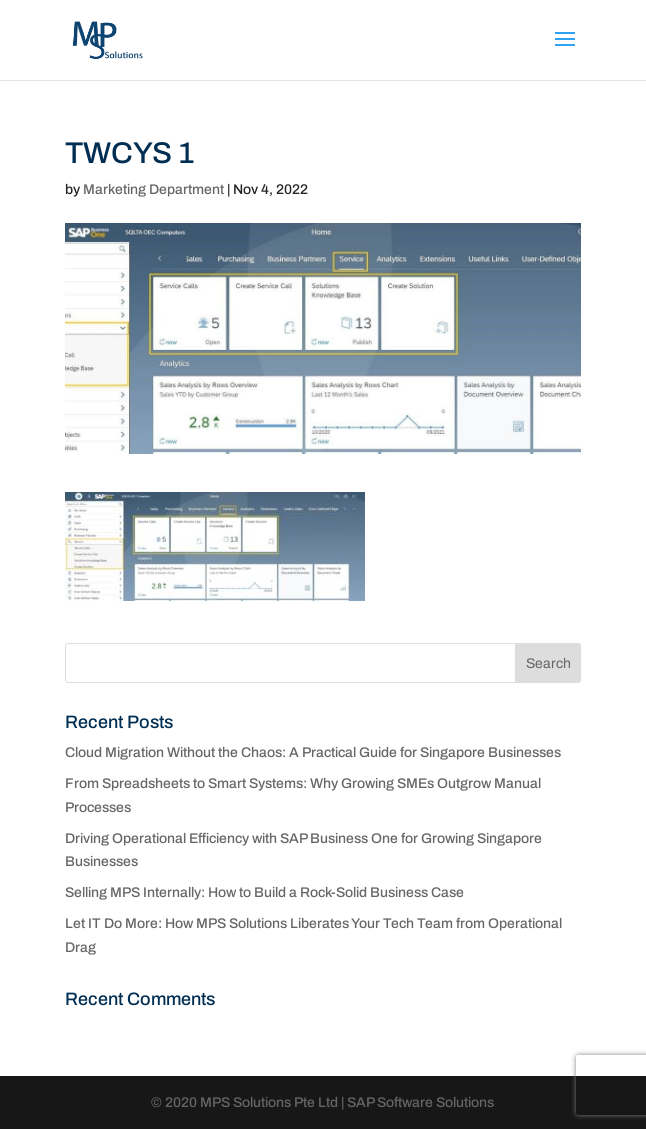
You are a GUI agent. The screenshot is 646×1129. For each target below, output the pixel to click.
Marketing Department (153, 189)
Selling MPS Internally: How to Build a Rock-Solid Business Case (264, 892)
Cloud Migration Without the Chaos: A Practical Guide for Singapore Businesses (313, 752)
